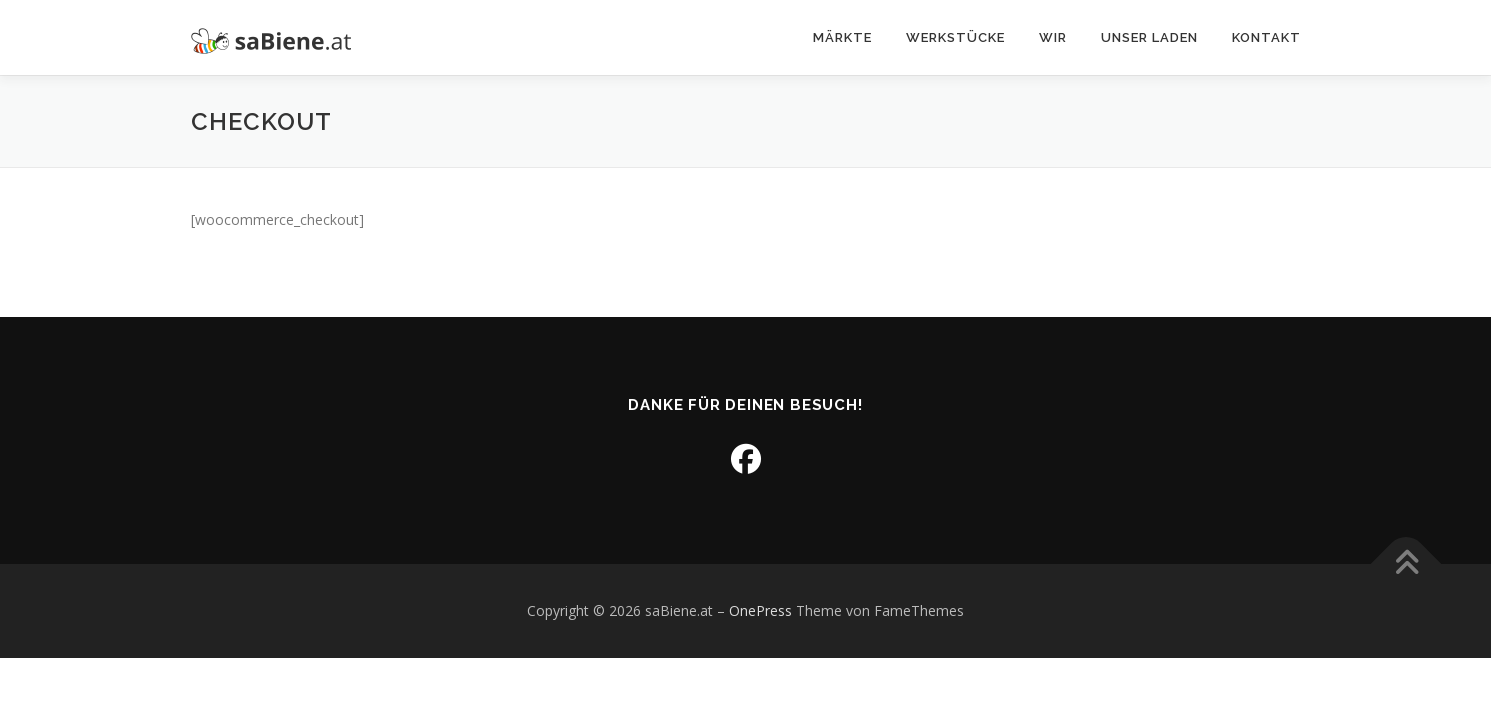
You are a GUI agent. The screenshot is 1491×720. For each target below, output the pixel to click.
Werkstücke (955, 37)
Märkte (842, 37)
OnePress (760, 610)
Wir (1053, 37)
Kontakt (1266, 37)
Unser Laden (1149, 37)
